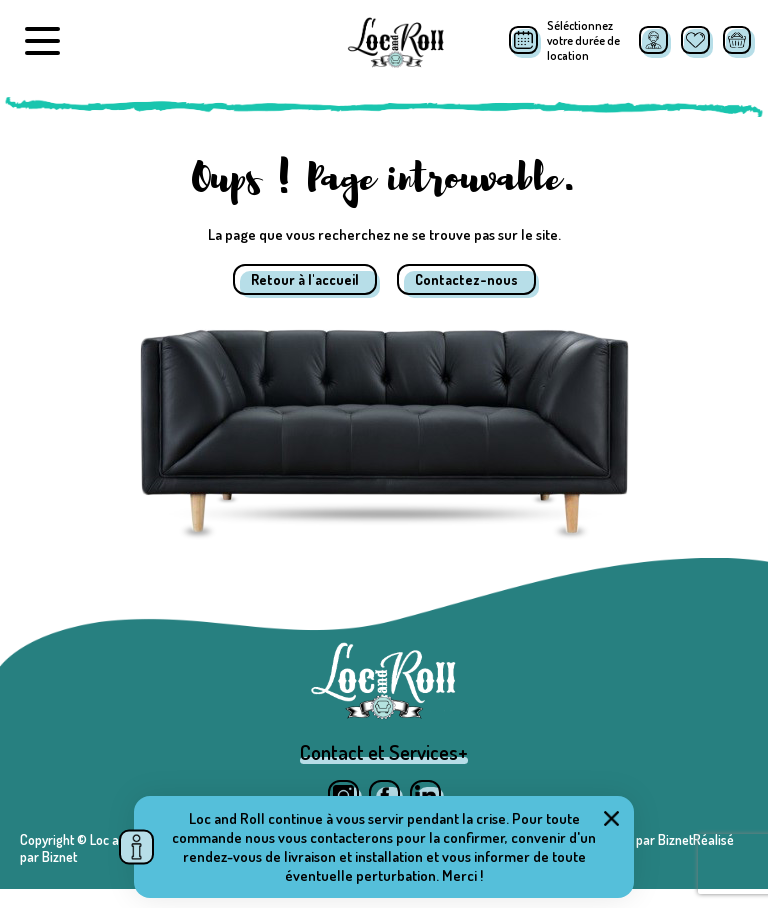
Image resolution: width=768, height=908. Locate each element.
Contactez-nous (466, 279)
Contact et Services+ (384, 771)
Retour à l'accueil (305, 279)
